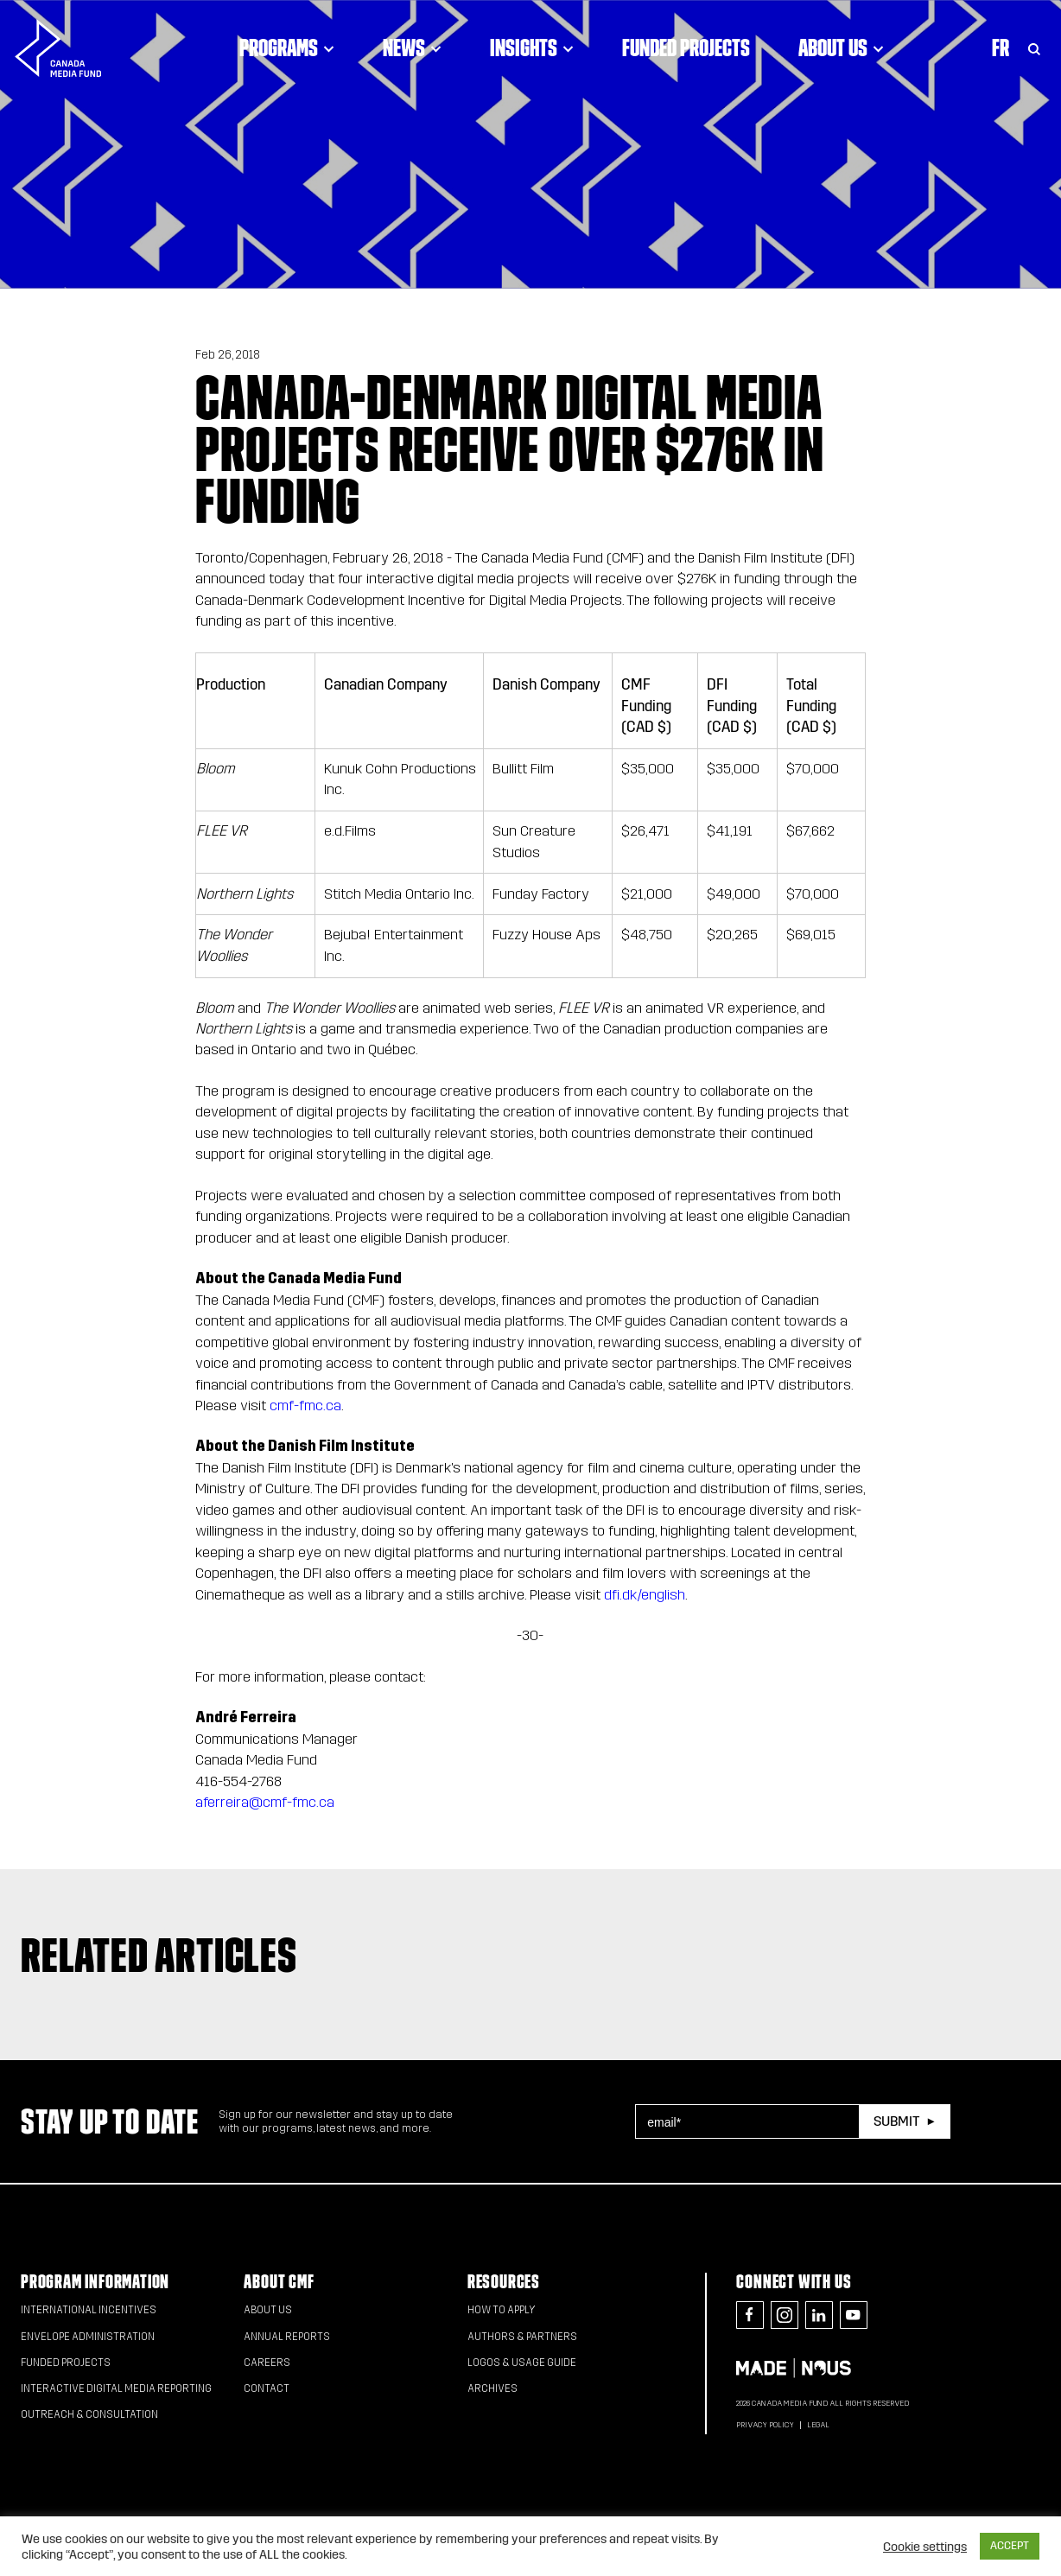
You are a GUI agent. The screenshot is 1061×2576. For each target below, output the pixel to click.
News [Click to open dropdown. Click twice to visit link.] (412, 47)
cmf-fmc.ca (305, 1405)
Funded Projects (686, 47)
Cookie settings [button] (925, 2546)
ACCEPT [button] (1009, 2546)
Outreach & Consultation (89, 2414)
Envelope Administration (88, 2337)
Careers (267, 2363)
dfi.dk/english (644, 1595)
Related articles (159, 1954)
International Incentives (88, 2310)
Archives (492, 2388)
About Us (268, 2310)
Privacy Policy (765, 2424)
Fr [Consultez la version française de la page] (1000, 47)
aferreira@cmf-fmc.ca (264, 1802)
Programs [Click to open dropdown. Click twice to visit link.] (286, 47)
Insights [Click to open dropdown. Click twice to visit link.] (532, 47)
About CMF (279, 2281)
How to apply (501, 2310)
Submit (896, 2121)
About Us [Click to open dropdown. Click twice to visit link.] (841, 47)
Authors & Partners (522, 2337)
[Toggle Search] (1034, 47)
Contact (266, 2388)
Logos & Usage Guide (521, 2363)
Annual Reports (287, 2337)
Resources (503, 2281)
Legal (818, 2424)
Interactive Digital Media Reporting (116, 2388)
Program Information (95, 2281)
